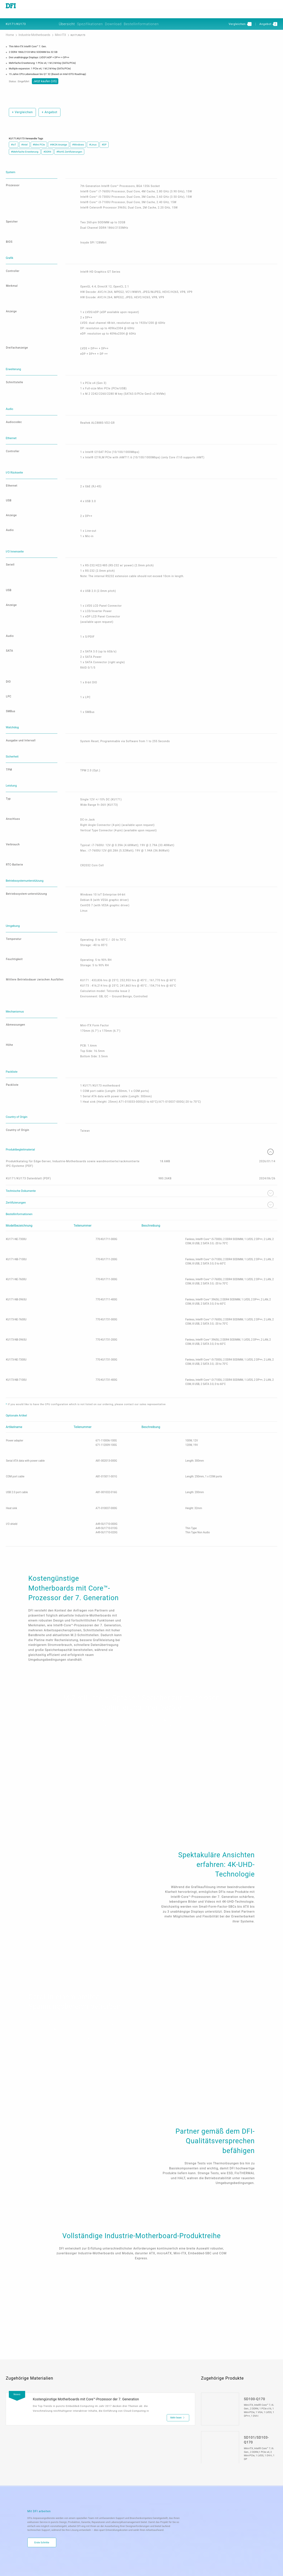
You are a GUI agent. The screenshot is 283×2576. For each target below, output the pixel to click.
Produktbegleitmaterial (141, 1078)
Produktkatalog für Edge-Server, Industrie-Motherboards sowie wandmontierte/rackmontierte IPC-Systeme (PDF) (83, 1091)
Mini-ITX (49, 27)
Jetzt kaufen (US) (43, 72)
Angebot (47, 103)
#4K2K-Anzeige (58, 136)
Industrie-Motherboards (28, 27)
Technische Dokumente (141, 1121)
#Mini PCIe (39, 136)
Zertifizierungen (141, 1133)
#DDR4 (47, 142)
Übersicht (76, 17)
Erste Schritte (41, 2433)
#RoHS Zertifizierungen (69, 142)
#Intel (24, 136)
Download (131, 17)
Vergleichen (21, 103)
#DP (104, 136)
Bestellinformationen (163, 17)
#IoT (13, 136)
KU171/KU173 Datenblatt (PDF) (31, 1106)
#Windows (78, 136)
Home (9, 27)
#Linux (93, 136)
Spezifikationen (103, 17)
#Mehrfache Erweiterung (24, 142)
